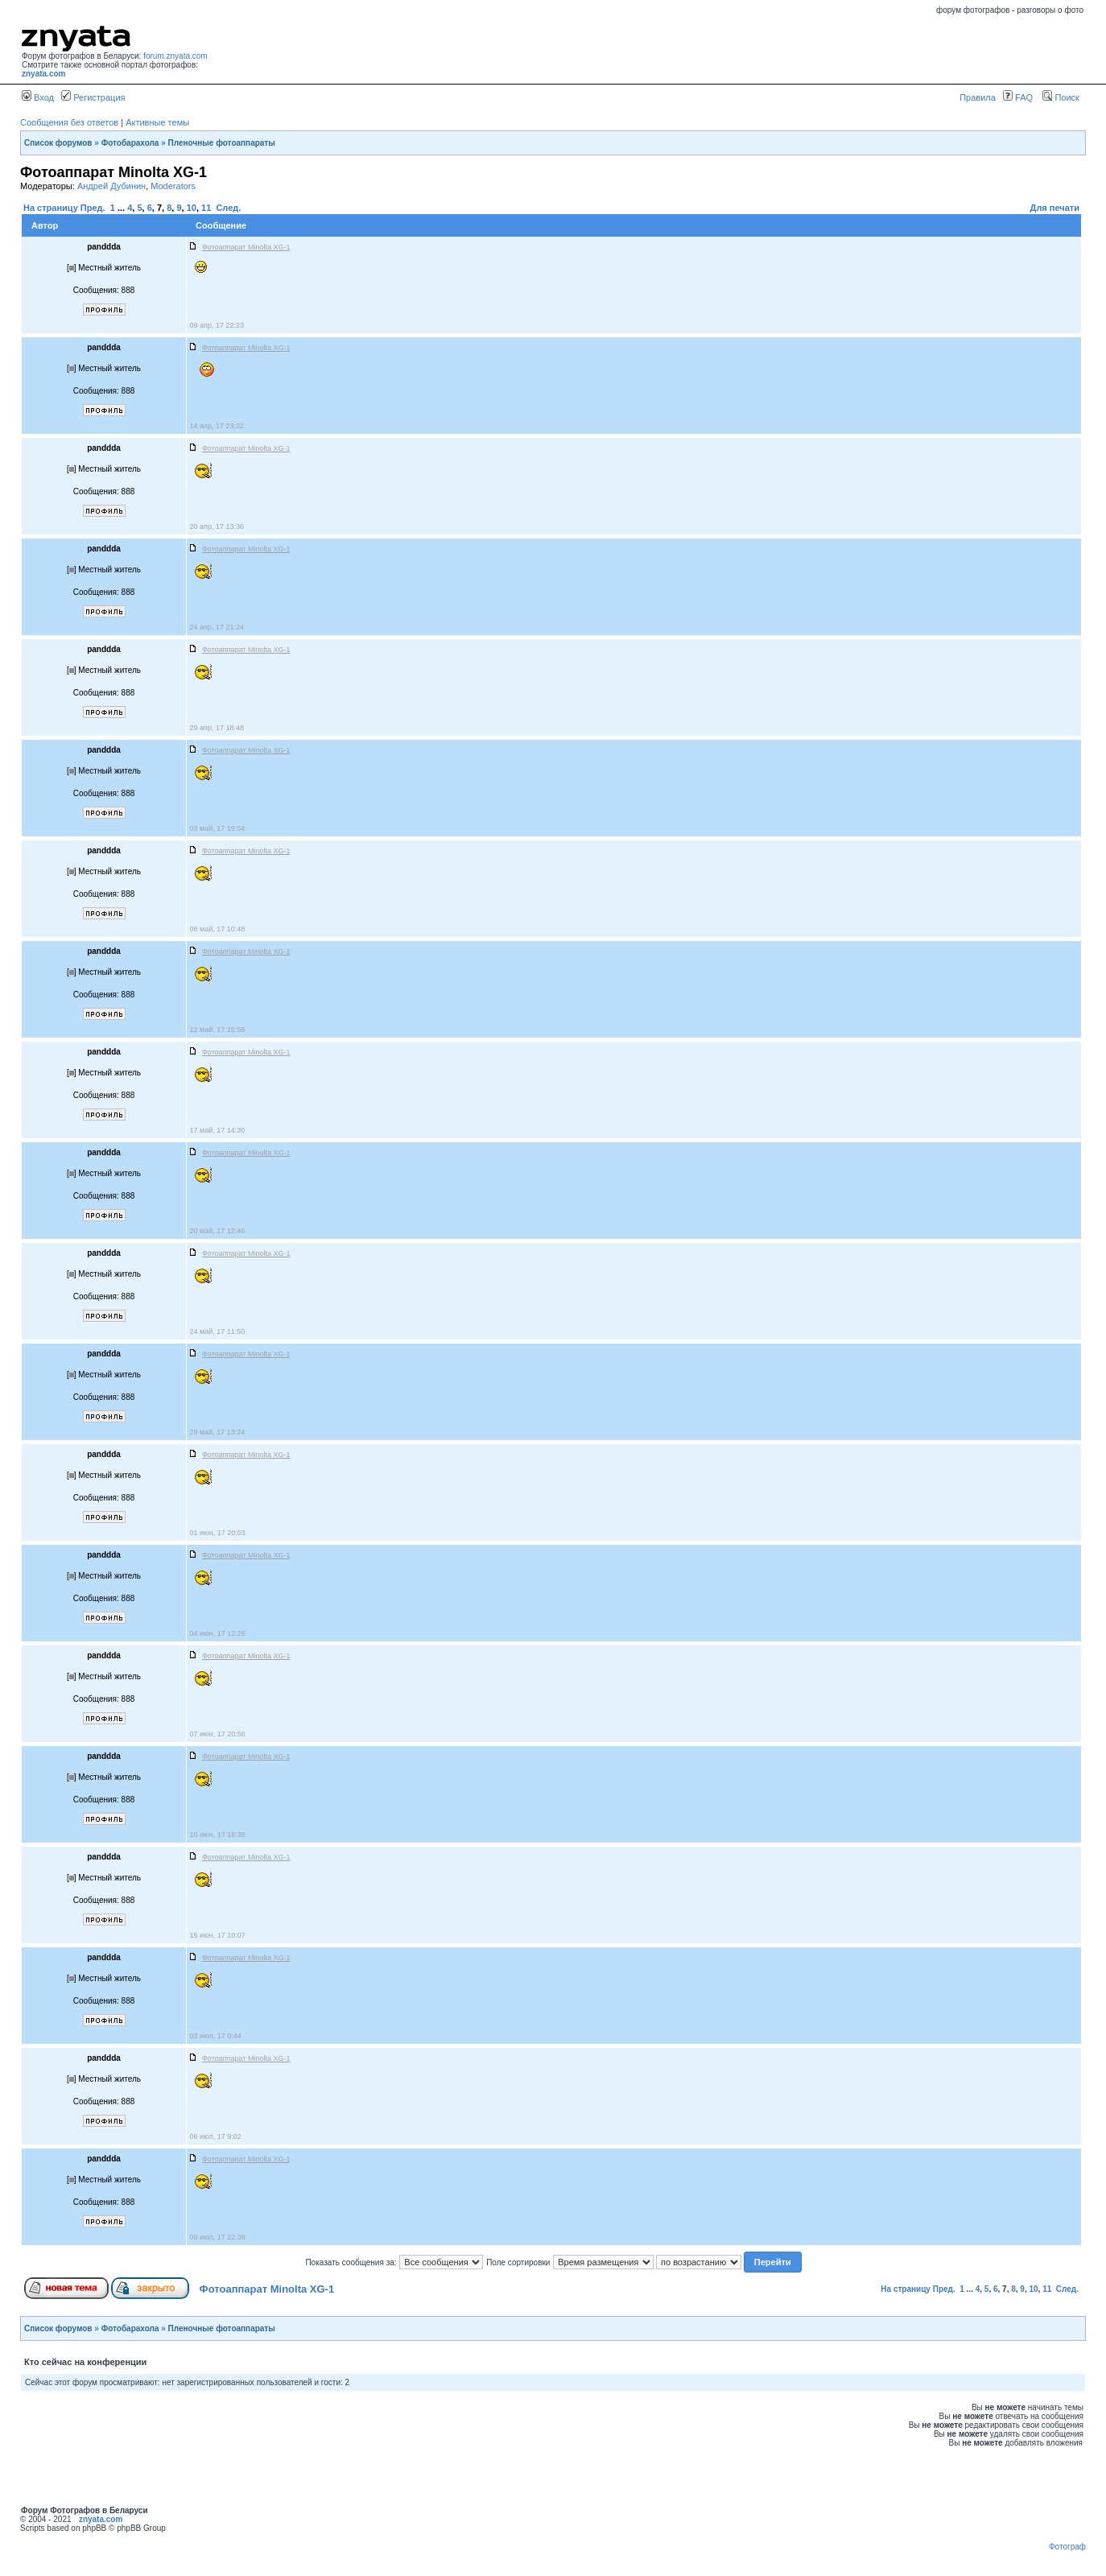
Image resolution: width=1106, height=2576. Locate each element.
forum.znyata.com (175, 56)
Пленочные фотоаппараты (221, 142)
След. (228, 208)
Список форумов (58, 142)
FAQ (1018, 97)
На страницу (50, 208)
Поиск (1060, 97)
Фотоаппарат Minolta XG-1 (267, 2289)
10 (191, 208)
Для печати (1054, 208)
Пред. (92, 208)
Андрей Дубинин (111, 186)
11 (206, 208)
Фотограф (1067, 2546)
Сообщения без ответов (69, 122)
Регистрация (93, 97)
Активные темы (157, 122)
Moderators (173, 186)
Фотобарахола (130, 142)
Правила (977, 97)
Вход (38, 97)
